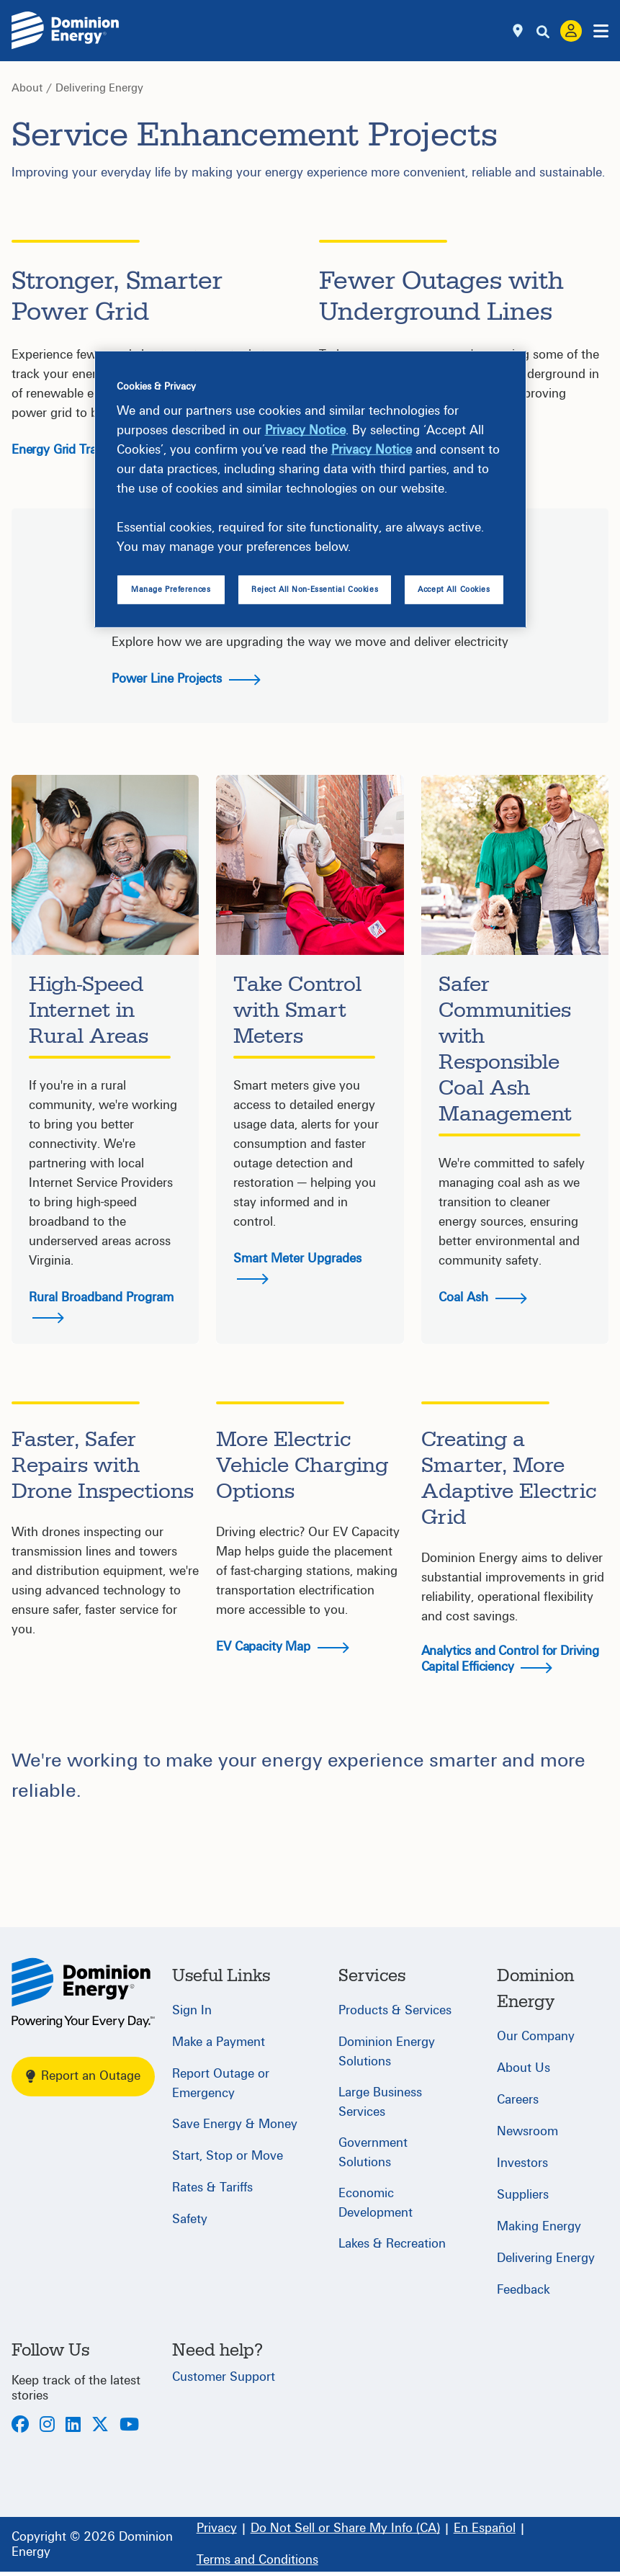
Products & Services (394, 2010)
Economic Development (375, 2203)
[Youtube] (129, 2425)
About (27, 87)
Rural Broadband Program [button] (101, 1307)
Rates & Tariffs (212, 2187)
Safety (189, 2219)
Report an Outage (83, 2075)
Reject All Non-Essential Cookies (314, 589)
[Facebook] (20, 2425)
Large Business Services (380, 2102)
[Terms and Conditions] (257, 2560)
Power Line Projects (186, 678)
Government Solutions (373, 2152)
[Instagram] (47, 2425)
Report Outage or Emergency (220, 2083)
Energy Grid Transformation (86, 449)
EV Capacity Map (282, 1646)
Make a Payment (218, 2042)
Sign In (192, 2010)
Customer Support (223, 2376)
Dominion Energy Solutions (386, 2051)
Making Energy (539, 2226)
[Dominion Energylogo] (66, 31)
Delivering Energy (99, 87)
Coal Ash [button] (483, 1297)
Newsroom (527, 2131)
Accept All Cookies (454, 589)
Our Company (536, 2036)
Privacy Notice (305, 430)
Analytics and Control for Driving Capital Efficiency (510, 1658)
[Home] (83, 1992)
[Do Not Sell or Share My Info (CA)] (345, 2528)
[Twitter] (100, 2425)
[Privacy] (217, 2528)
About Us (523, 2067)
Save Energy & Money (234, 2124)
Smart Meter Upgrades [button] (297, 1268)
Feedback (523, 2289)
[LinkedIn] (73, 2425)
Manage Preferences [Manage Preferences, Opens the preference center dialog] (170, 589)
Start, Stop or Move (227, 2155)
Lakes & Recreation (392, 2243)
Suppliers (523, 2194)
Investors (522, 2163)
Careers (518, 2099)
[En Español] (485, 2528)
